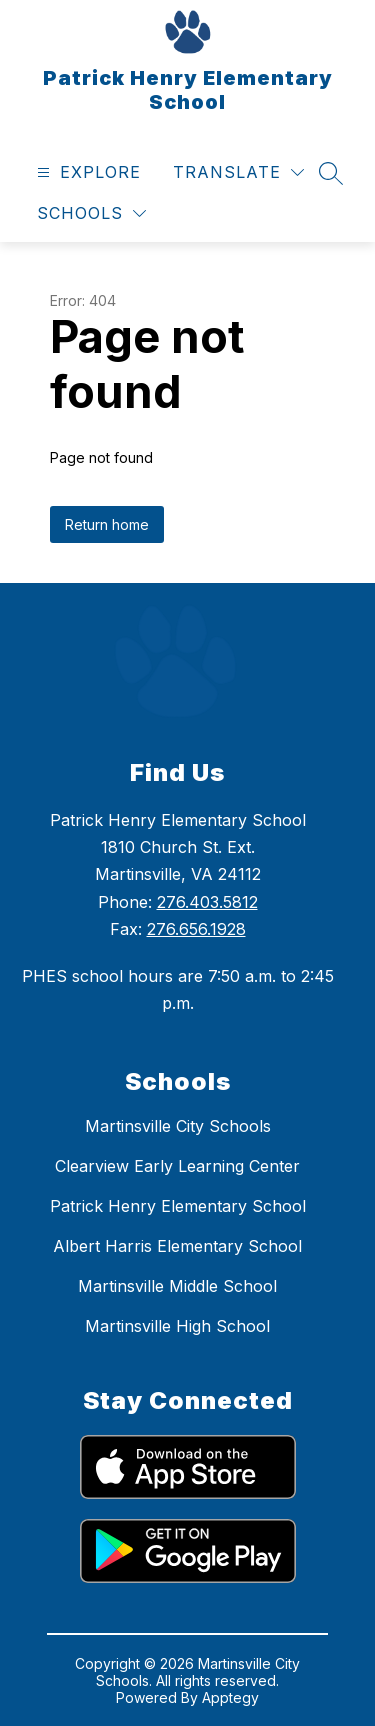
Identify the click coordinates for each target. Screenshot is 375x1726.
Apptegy (230, 1697)
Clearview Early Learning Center (177, 1166)
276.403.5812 (207, 902)
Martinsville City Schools (178, 1126)
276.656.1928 (196, 929)
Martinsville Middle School (177, 1286)
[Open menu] (86, 172)
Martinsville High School (177, 1326)
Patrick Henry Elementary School (178, 1206)
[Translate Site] (238, 172)
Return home (107, 524)
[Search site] (331, 173)
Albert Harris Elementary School (177, 1246)
